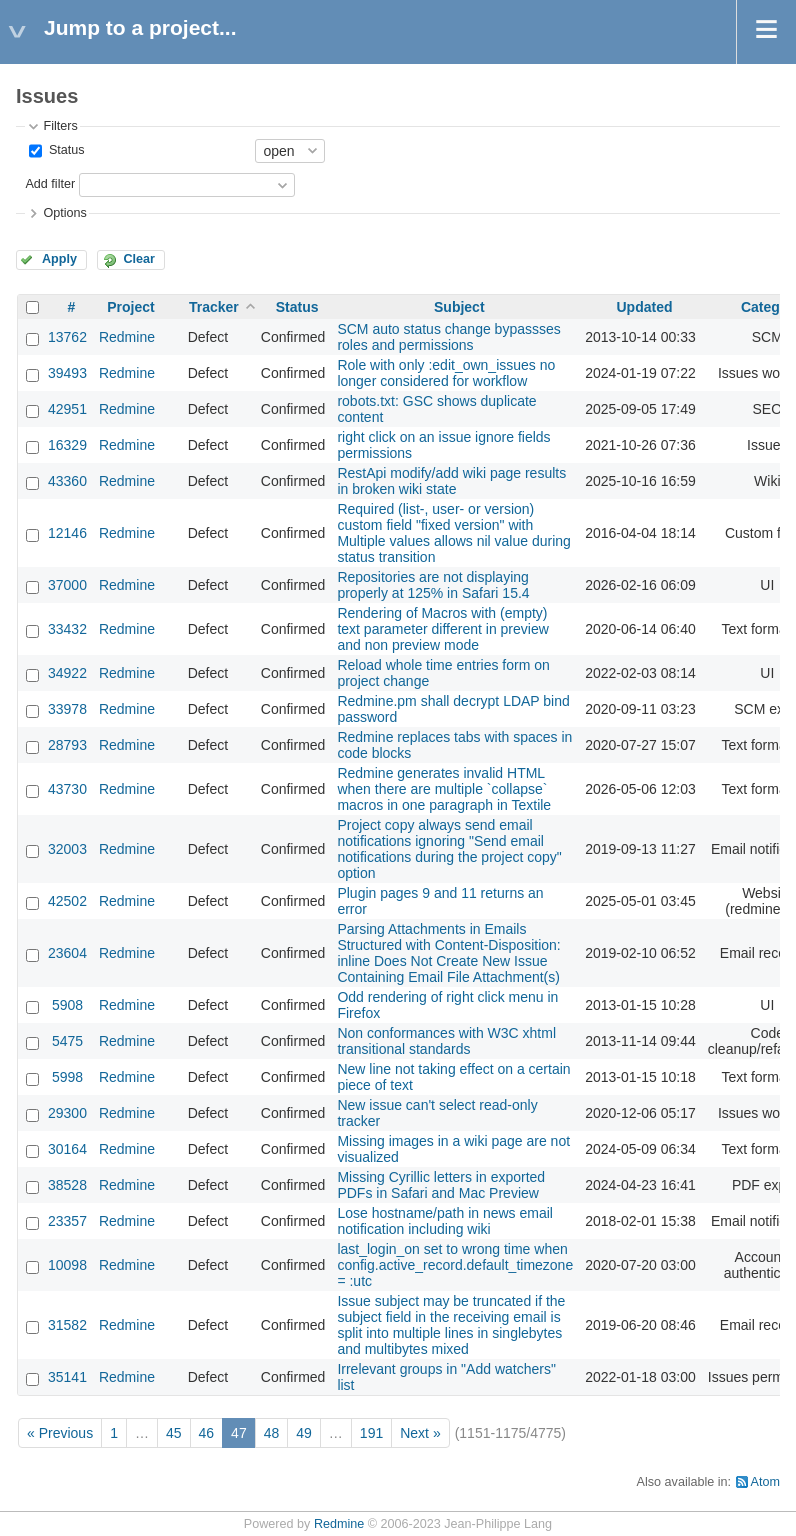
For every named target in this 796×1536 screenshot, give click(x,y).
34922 (67, 673)
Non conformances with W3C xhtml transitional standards (446, 1041)
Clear (139, 259)
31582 (67, 1325)
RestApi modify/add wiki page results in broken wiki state (451, 481)
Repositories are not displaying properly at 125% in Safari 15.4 (433, 585)
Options (64, 213)
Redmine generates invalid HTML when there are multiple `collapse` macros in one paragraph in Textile (444, 789)
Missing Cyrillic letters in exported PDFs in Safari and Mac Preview (441, 1185)
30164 (67, 1149)
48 (272, 1433)
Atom (765, 1482)
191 (371, 1433)
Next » (420, 1433)
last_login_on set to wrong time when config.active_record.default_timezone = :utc (455, 1265)
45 (174, 1433)
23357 (67, 1221)
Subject (459, 307)
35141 (67, 1377)
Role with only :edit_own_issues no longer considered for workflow (446, 373)
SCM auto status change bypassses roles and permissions (448, 337)
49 (304, 1433)
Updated (644, 307)
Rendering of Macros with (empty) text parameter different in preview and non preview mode (442, 629)
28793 (67, 745)
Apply (59, 259)
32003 (67, 849)
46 (207, 1433)
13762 (67, 337)
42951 (67, 409)
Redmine (127, 337)
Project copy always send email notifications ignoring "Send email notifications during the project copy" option (449, 849)
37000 (67, 585)
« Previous (60, 1433)
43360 (67, 481)
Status (64, 150)
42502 (67, 901)
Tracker (214, 307)
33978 (67, 709)
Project (130, 307)
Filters (60, 126)
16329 (67, 445)
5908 (67, 1005)
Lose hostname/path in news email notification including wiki (445, 1221)
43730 (67, 789)
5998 (67, 1077)
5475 (67, 1041)
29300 (67, 1113)
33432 (67, 629)
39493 (67, 373)
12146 (67, 533)
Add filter (50, 184)
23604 (67, 953)
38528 (67, 1185)
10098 (67, 1265)
